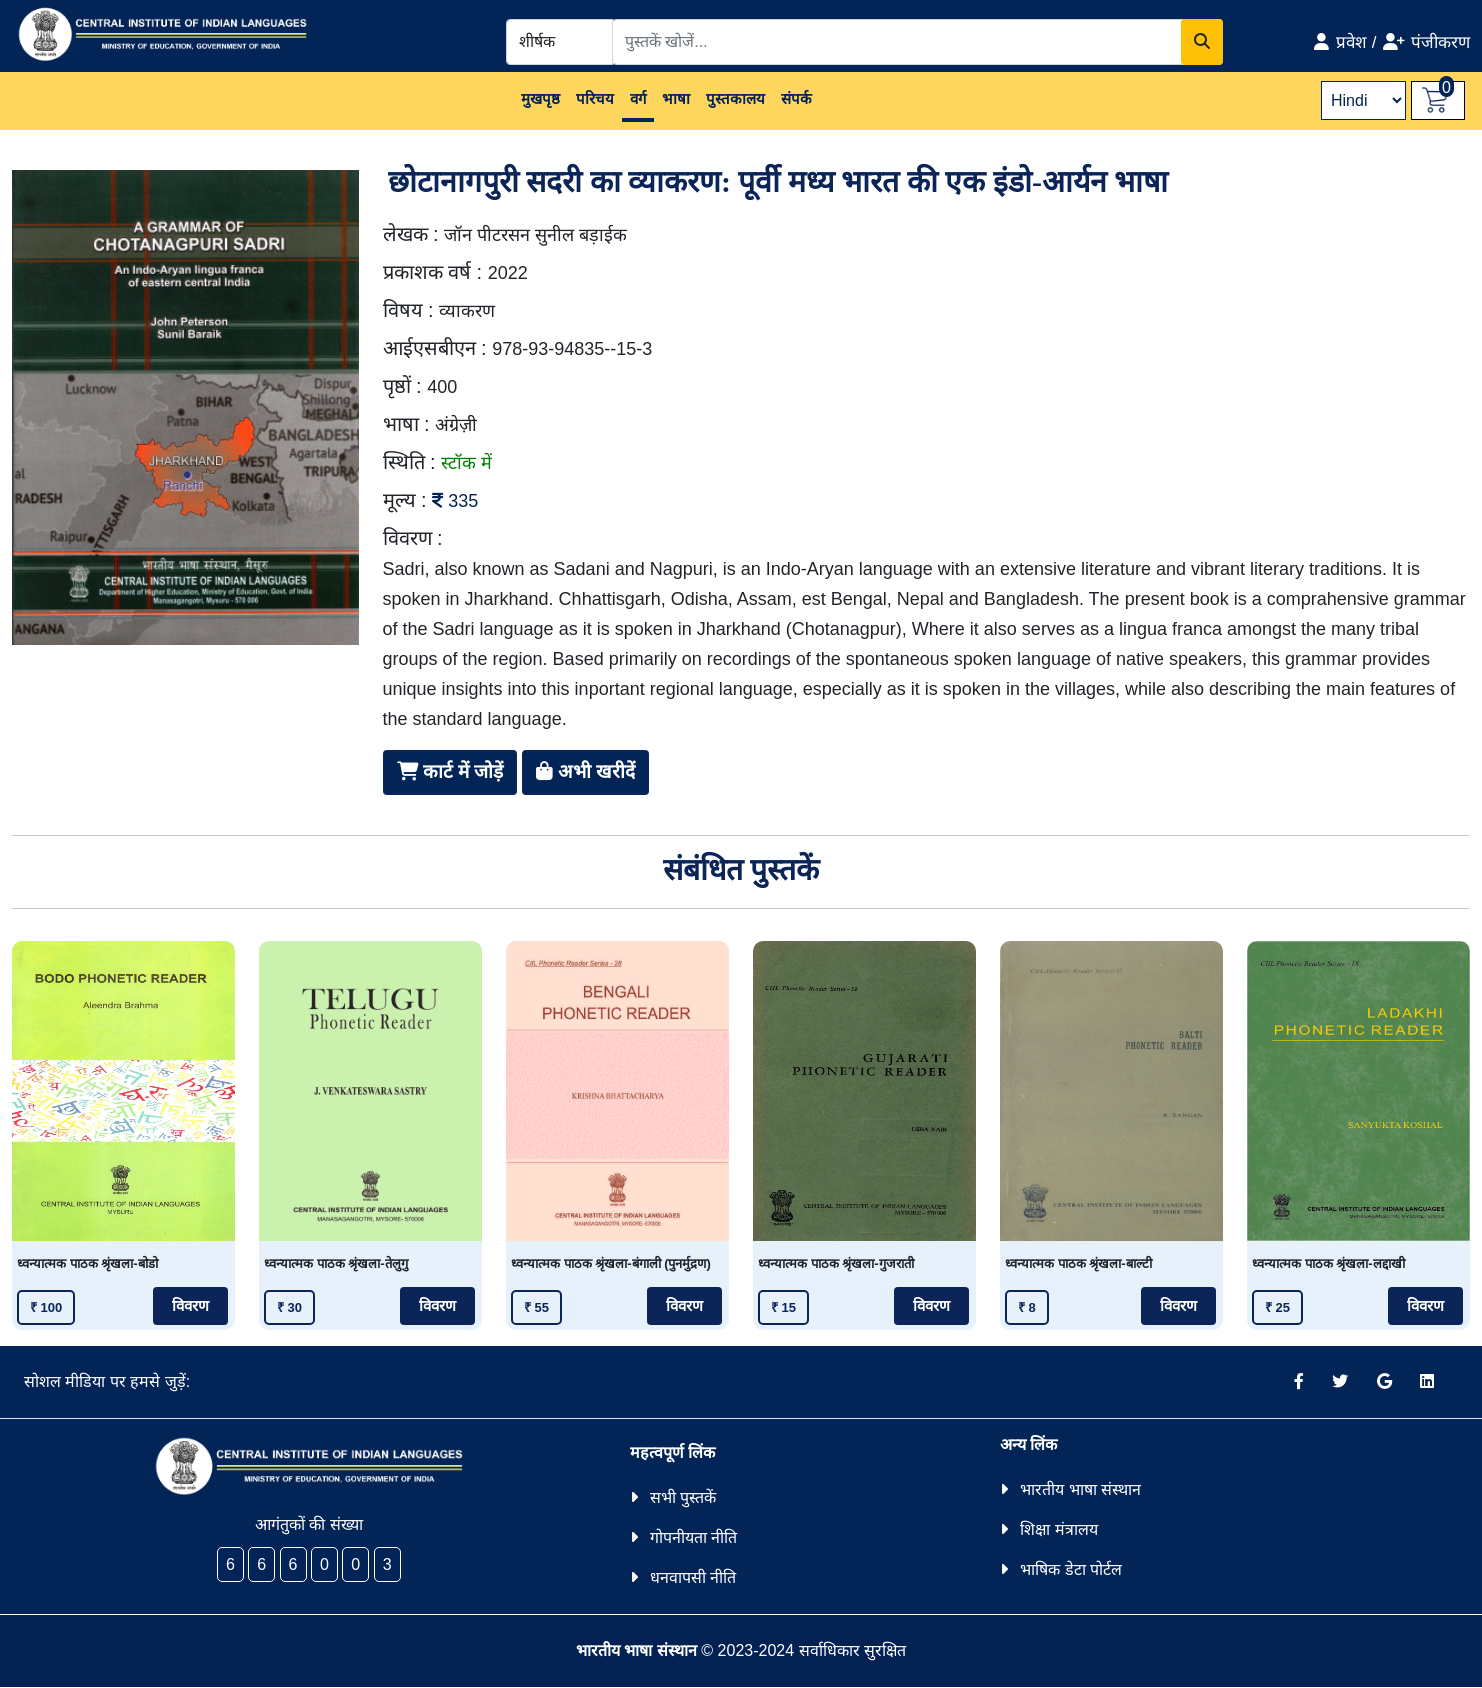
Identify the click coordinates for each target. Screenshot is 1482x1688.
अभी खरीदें (586, 771)
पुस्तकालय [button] (735, 98)
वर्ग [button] (638, 98)
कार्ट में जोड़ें (450, 771)
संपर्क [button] (796, 98)
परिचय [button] (595, 98)
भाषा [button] (676, 98)
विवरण (190, 1306)
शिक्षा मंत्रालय (1058, 1529)
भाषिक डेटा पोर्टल (1071, 1569)
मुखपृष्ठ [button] (540, 98)
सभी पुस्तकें (683, 1497)
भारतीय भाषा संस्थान (1080, 1489)
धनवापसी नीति (693, 1577)
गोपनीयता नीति (693, 1537)
